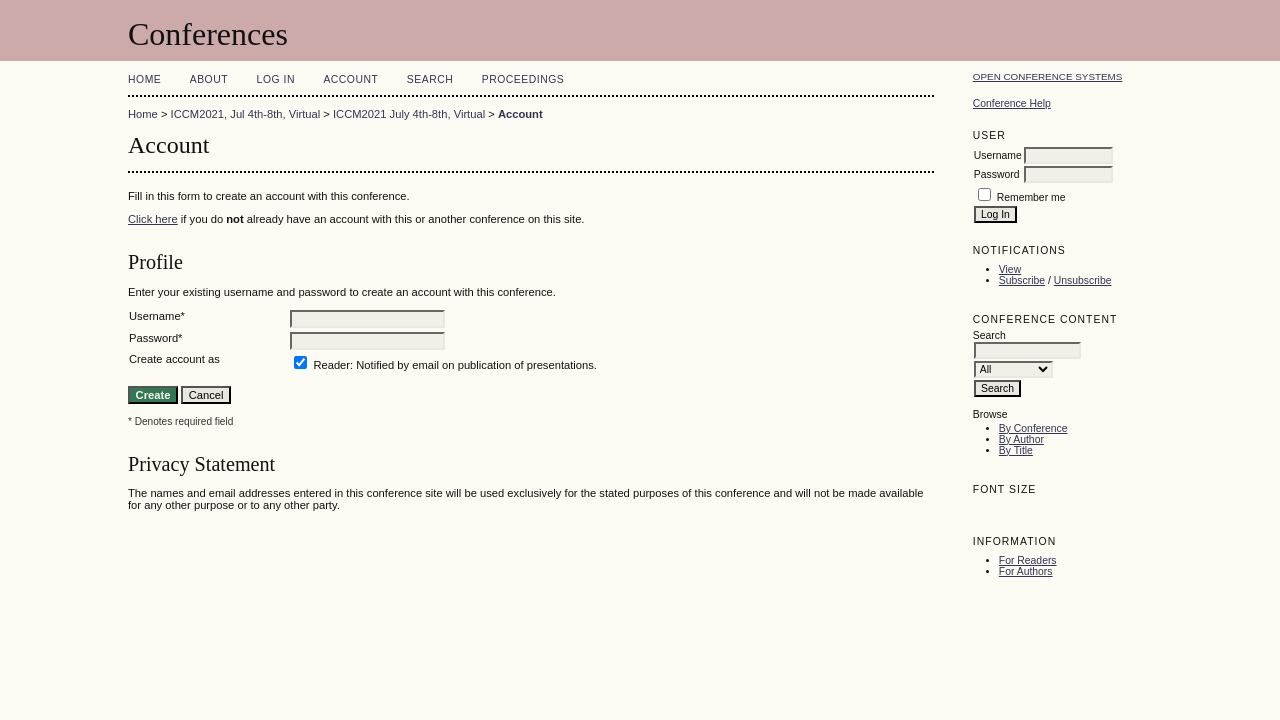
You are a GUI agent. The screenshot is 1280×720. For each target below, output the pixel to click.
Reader (331, 365)
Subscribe (1022, 280)
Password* (155, 338)
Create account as (174, 359)
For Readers (1028, 560)
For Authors (1026, 571)
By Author (1021, 439)
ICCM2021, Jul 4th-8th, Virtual (246, 114)
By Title (1016, 450)
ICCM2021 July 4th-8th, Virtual (409, 114)
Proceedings (523, 79)
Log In (276, 79)
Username (998, 155)
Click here (153, 219)
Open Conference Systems (1048, 76)
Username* (157, 316)
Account (350, 79)
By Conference (1033, 428)
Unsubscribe (1083, 280)
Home (144, 79)
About (209, 79)
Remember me (1031, 197)
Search (430, 79)
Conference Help (1012, 103)
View (1010, 269)
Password (997, 174)
